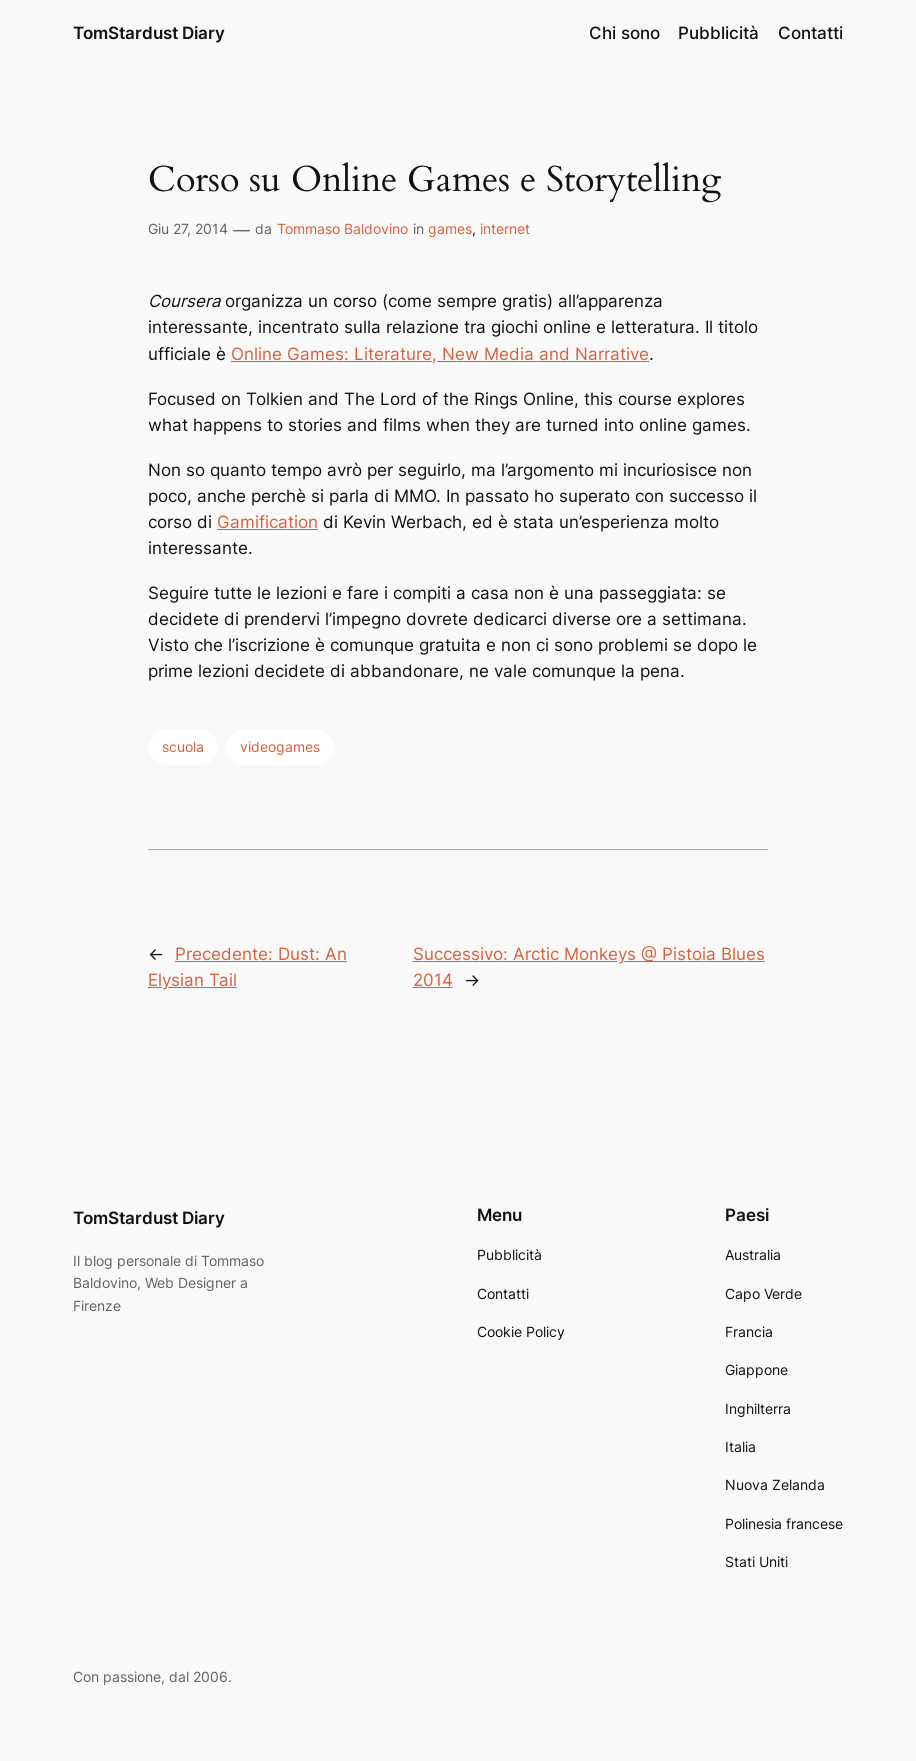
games (450, 228)
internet (505, 228)
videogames (280, 746)
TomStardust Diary (149, 32)
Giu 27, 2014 (188, 228)
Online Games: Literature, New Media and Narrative (440, 354)
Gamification (267, 522)
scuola (183, 746)
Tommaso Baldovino (342, 228)
